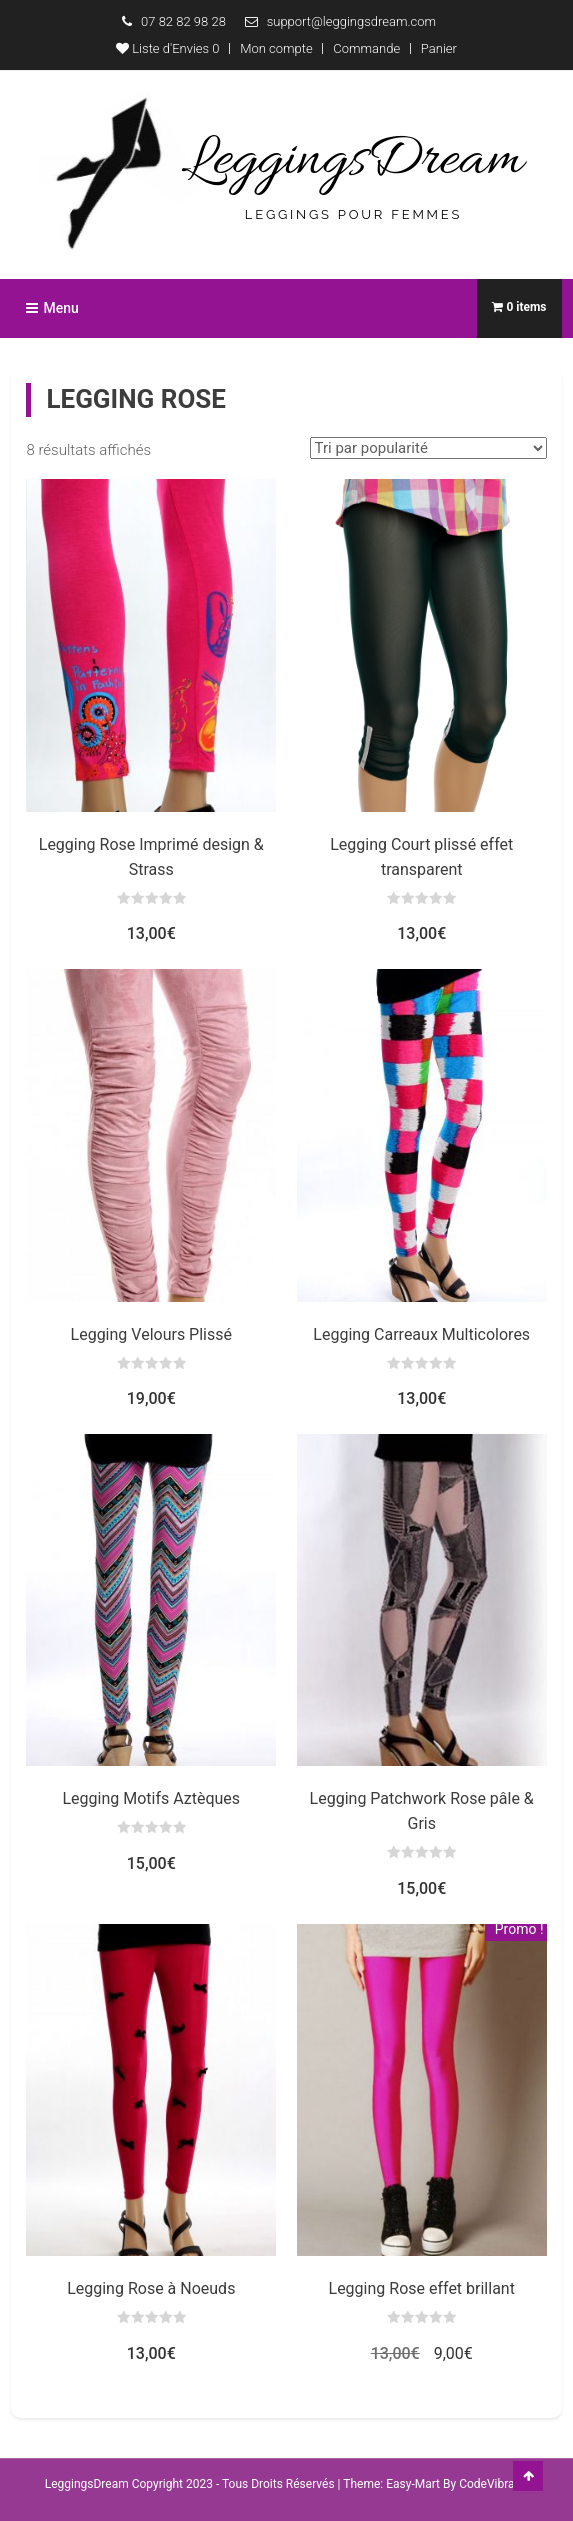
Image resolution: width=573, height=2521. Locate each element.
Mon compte (276, 48)
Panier (439, 48)
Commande (366, 48)
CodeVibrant (492, 2484)
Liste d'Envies (167, 48)
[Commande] (428, 448)
